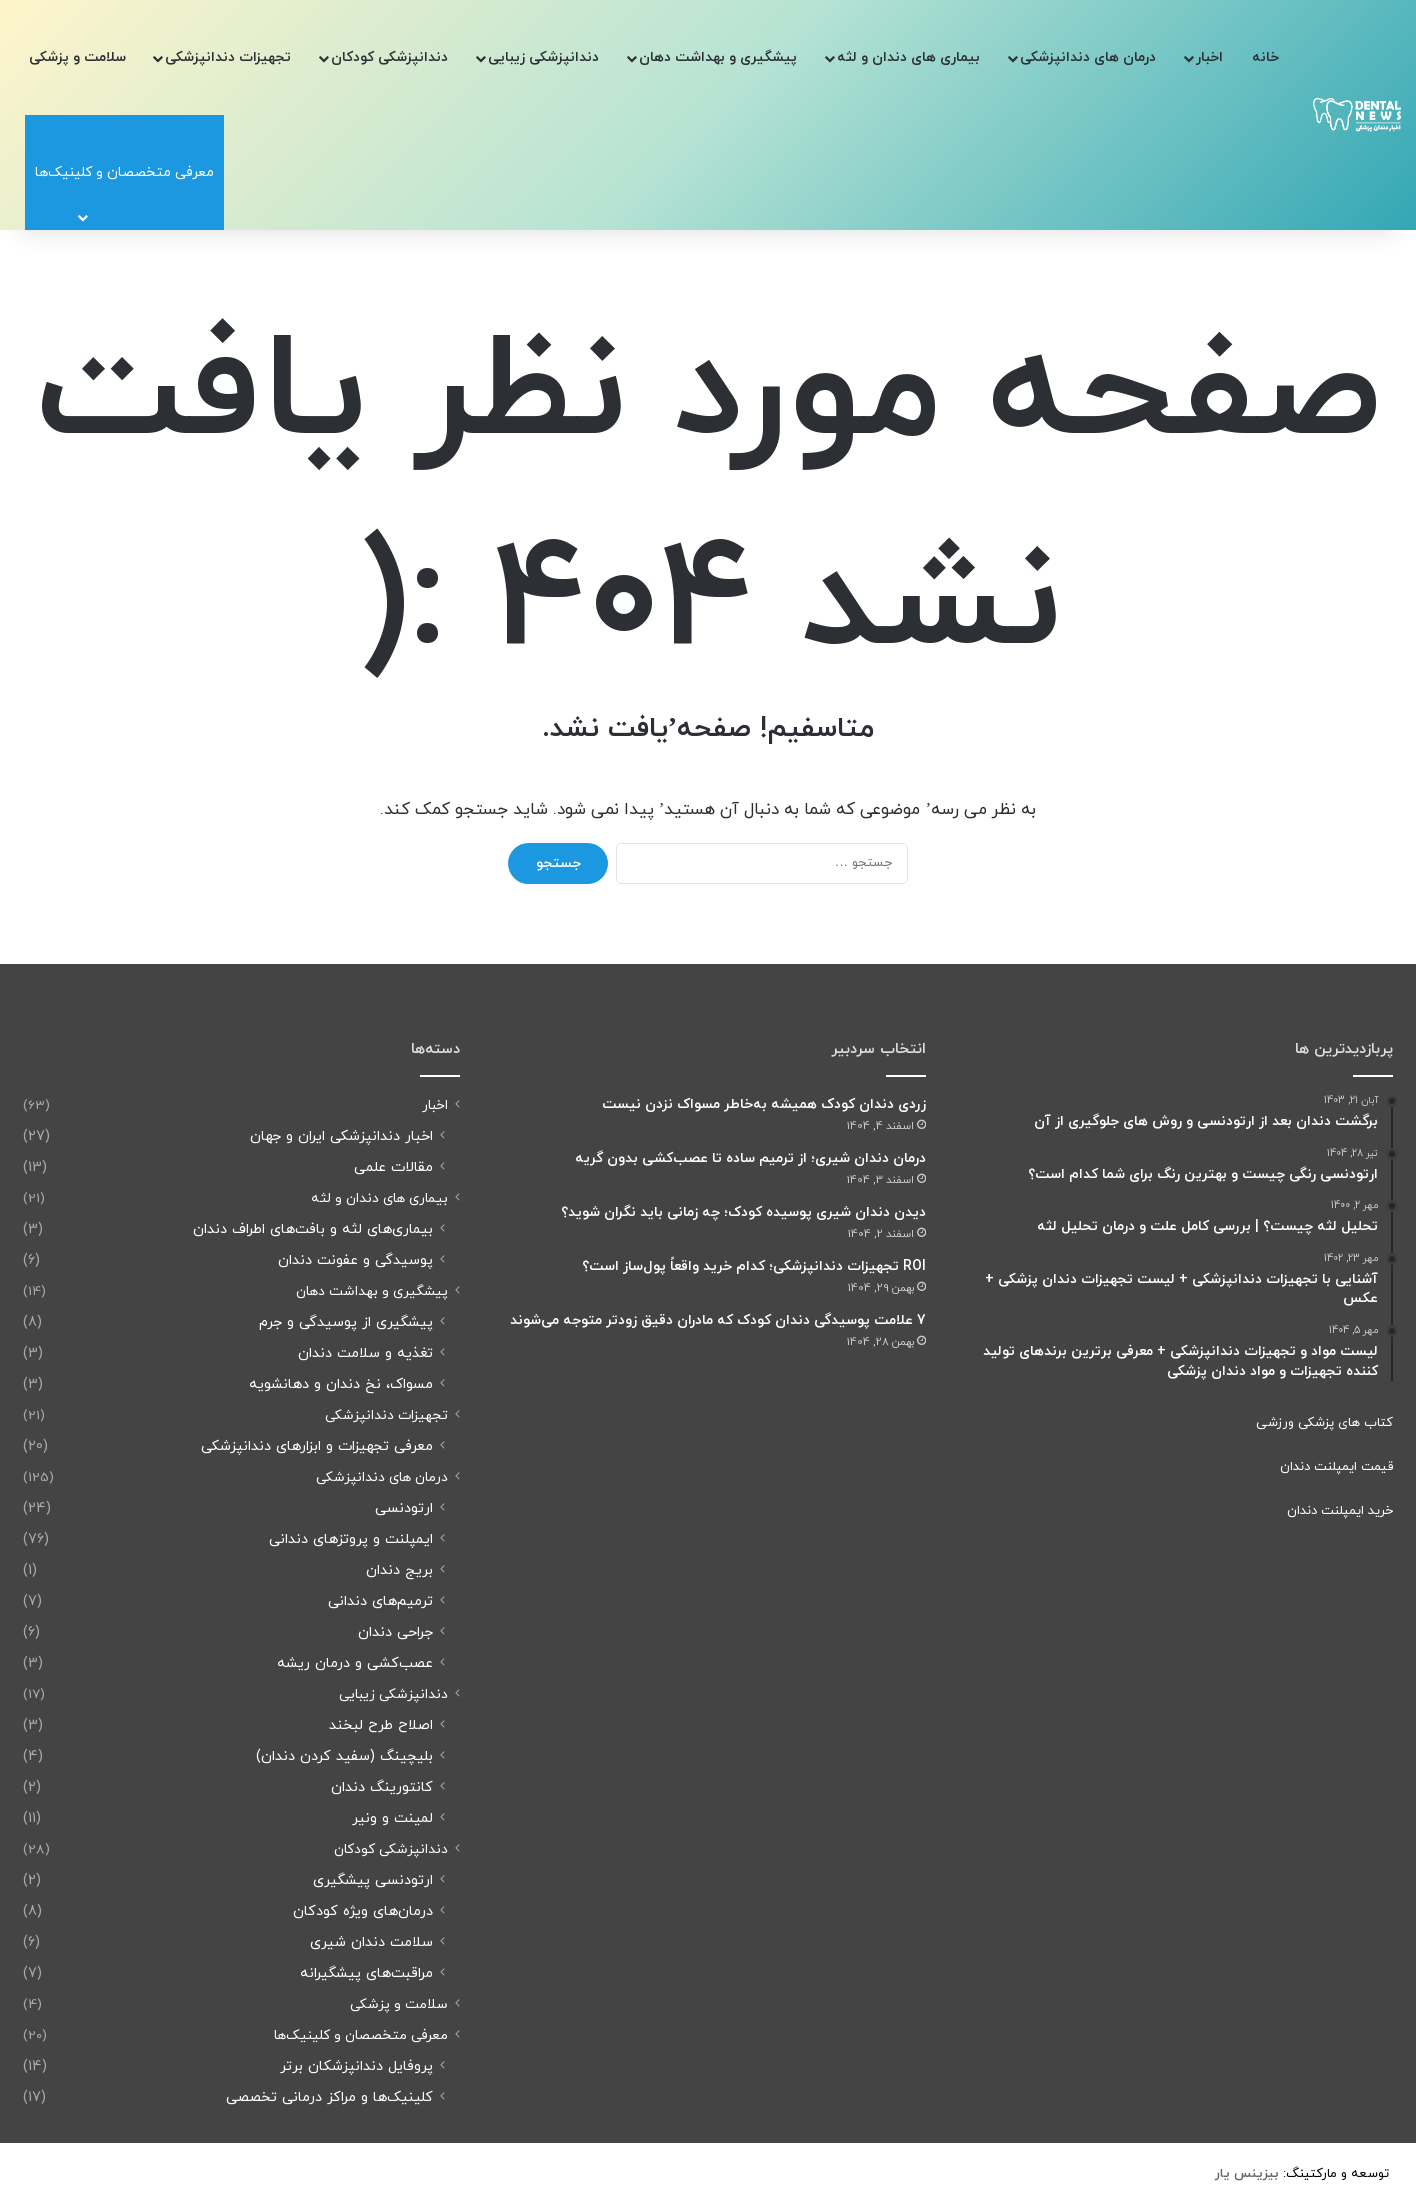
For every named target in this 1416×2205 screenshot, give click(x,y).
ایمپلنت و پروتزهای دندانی (351, 1539)
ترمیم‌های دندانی (380, 1601)
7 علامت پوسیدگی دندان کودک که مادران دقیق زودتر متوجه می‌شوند (718, 1320)
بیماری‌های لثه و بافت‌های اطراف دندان (313, 1229)
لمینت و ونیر (392, 1818)
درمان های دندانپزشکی (1088, 57)
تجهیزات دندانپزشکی (228, 57)
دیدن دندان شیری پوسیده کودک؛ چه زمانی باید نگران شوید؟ (743, 1212)
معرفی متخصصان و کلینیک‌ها (361, 2035)
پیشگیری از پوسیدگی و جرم (346, 1322)
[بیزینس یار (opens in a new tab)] (1247, 2174)
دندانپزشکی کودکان (389, 57)
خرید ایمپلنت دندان (1340, 1511)
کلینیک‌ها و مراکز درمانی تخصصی (329, 2097)
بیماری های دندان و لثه (908, 57)
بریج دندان (399, 1570)
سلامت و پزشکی (77, 57)
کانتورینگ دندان (382, 1787)
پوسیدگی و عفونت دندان (355, 1260)
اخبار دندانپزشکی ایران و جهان (341, 1136)
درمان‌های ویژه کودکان (363, 1911)
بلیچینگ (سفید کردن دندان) (344, 1756)
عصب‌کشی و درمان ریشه (355, 1663)
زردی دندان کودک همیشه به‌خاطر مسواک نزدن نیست (764, 1104)
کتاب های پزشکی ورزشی (1324, 1423)
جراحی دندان (395, 1632)
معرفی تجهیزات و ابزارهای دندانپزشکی (317, 1446)
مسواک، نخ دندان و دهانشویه (341, 1384)
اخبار (1209, 57)
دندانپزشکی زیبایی (543, 57)
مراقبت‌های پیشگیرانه (366, 1973)
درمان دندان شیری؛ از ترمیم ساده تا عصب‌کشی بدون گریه (750, 1158)
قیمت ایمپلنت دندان (1336, 1467)
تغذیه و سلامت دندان (365, 1353)
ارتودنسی (404, 1508)
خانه (1265, 57)
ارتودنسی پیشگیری (373, 1880)
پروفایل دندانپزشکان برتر (356, 2066)
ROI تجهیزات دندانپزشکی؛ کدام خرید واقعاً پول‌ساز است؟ (754, 1266)
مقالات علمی (393, 1167)
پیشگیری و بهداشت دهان (718, 57)
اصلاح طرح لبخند (381, 1725)
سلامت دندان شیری (371, 1942)
